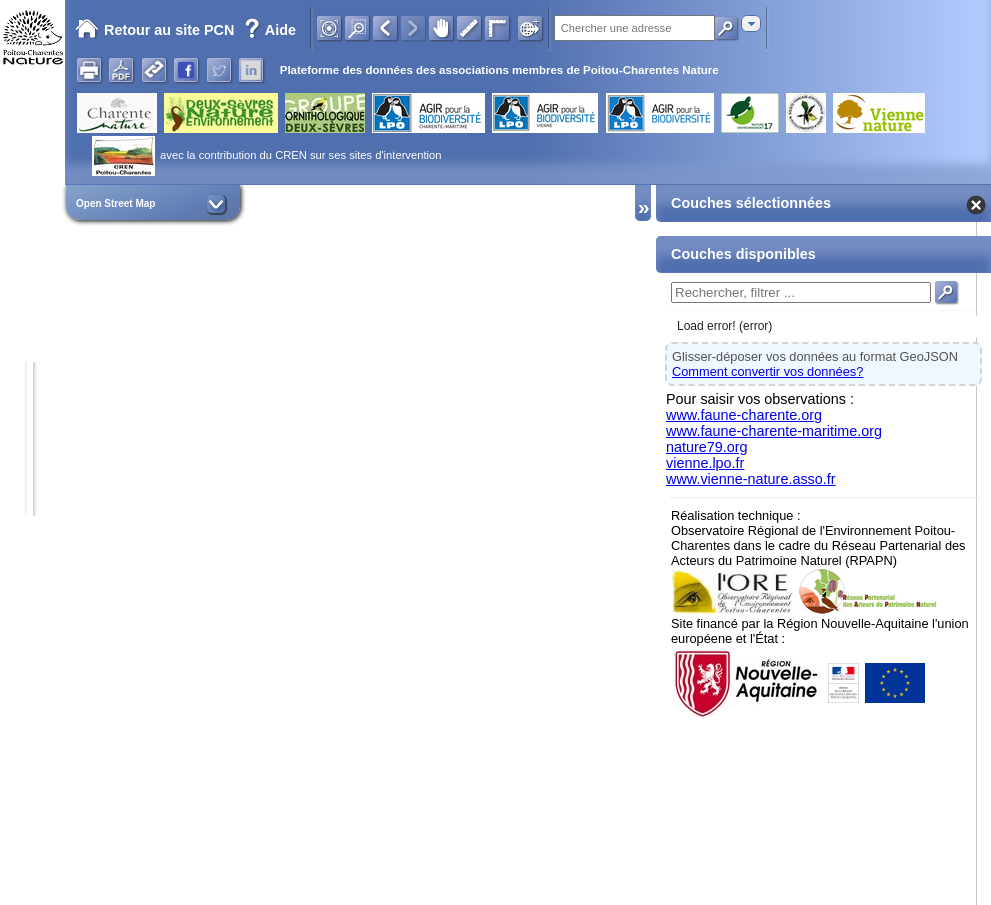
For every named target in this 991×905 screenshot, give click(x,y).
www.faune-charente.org (744, 415)
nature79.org (707, 447)
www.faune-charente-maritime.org (774, 431)
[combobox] (751, 23)
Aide (270, 30)
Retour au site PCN (154, 30)
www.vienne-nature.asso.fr (751, 479)
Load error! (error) (724, 326)
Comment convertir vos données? (767, 371)
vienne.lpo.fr (705, 463)
